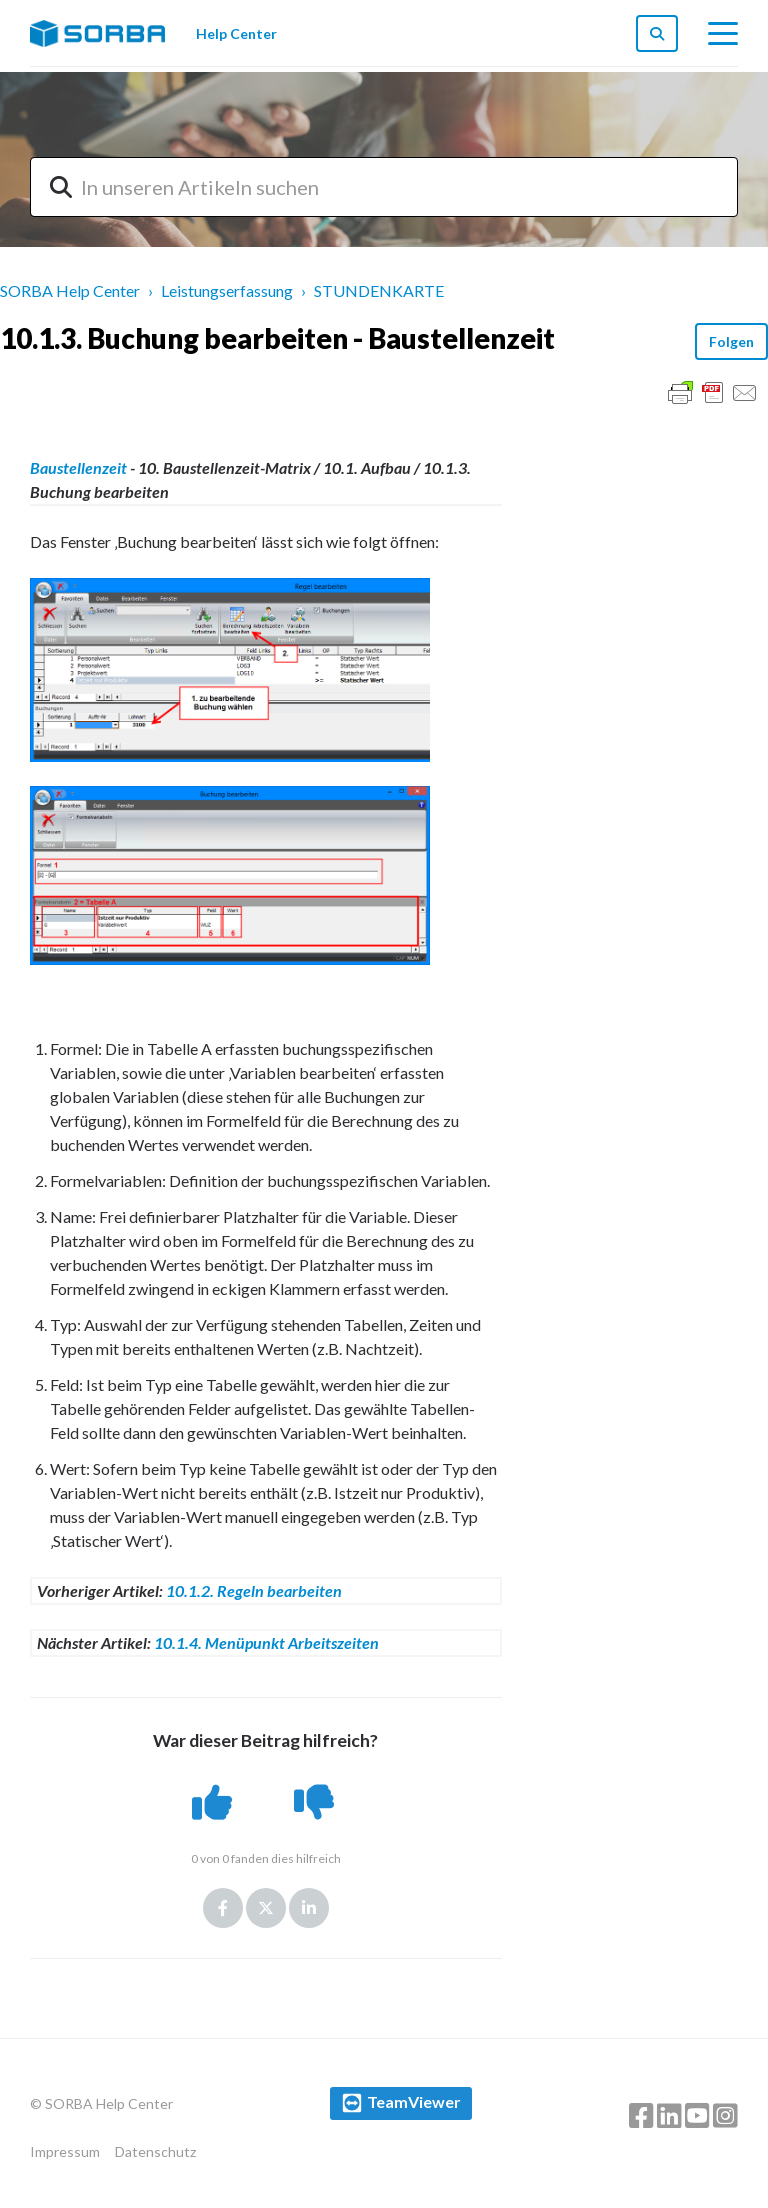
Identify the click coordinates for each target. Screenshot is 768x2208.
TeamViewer (414, 2101)
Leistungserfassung (227, 290)
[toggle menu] (723, 34)
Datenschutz (155, 2151)
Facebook (223, 1908)
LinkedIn (309, 1908)
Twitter (266, 1908)
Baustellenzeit (78, 467)
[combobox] (384, 187)
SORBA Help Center (70, 290)
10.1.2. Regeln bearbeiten (254, 1590)
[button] (214, 1802)
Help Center (236, 33)
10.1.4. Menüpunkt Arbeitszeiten (266, 1642)
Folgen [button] (731, 341)
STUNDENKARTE (379, 290)
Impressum (65, 2151)
